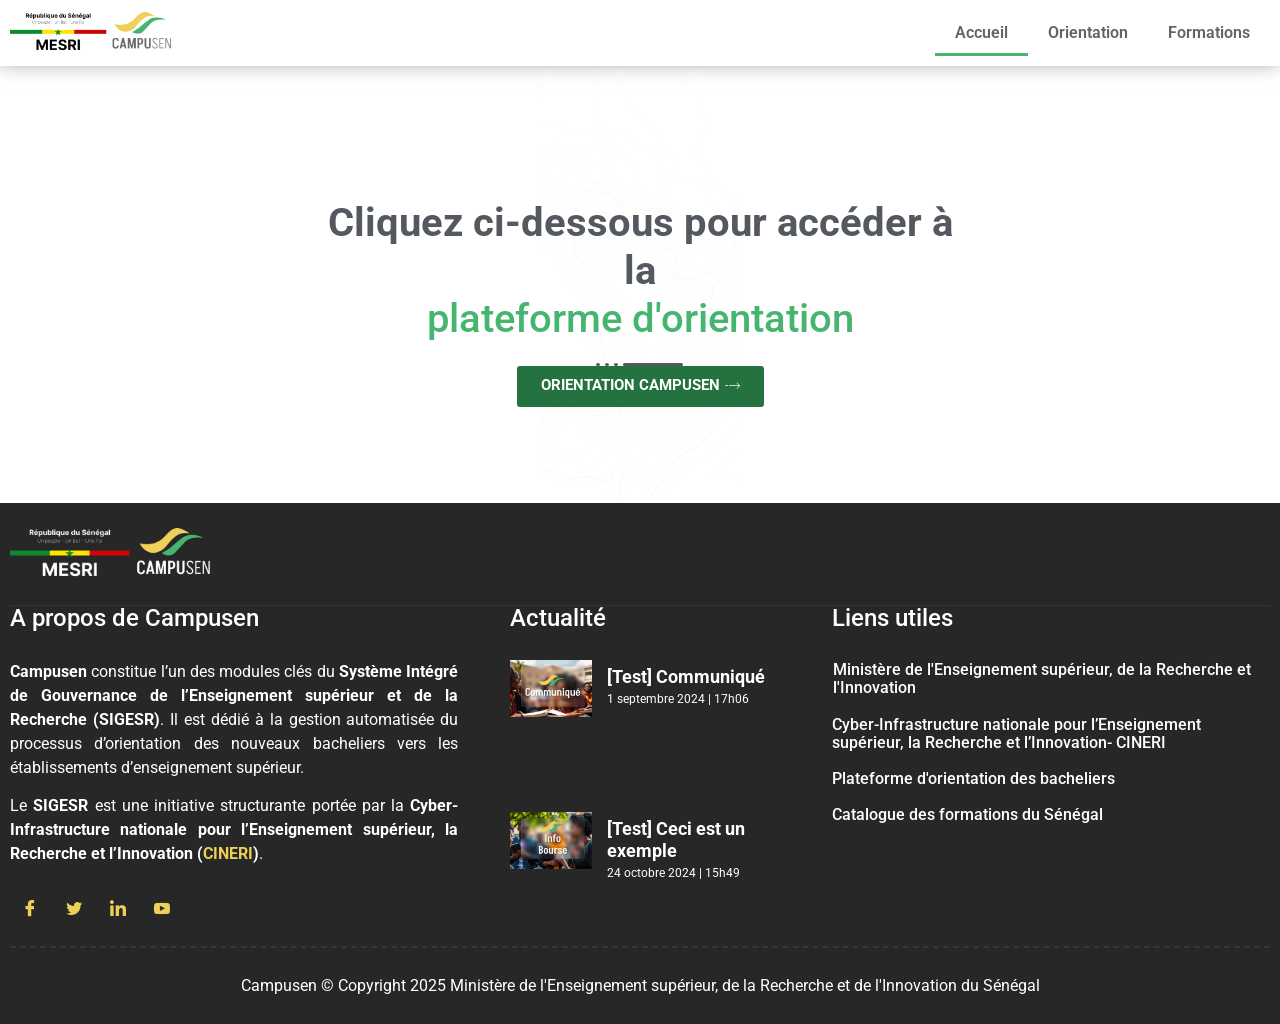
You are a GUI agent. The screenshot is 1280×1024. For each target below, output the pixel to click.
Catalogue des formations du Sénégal (967, 814)
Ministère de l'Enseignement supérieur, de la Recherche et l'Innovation (1042, 678)
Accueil (981, 32)
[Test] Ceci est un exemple (676, 839)
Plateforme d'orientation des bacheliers (973, 778)
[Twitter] (74, 910)
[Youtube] (162, 910)
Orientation (1088, 32)
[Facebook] (30, 910)
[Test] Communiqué (686, 676)
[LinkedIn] (118, 910)
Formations (1209, 32)
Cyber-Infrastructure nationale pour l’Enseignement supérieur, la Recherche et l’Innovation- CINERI (1016, 733)
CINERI (228, 853)
